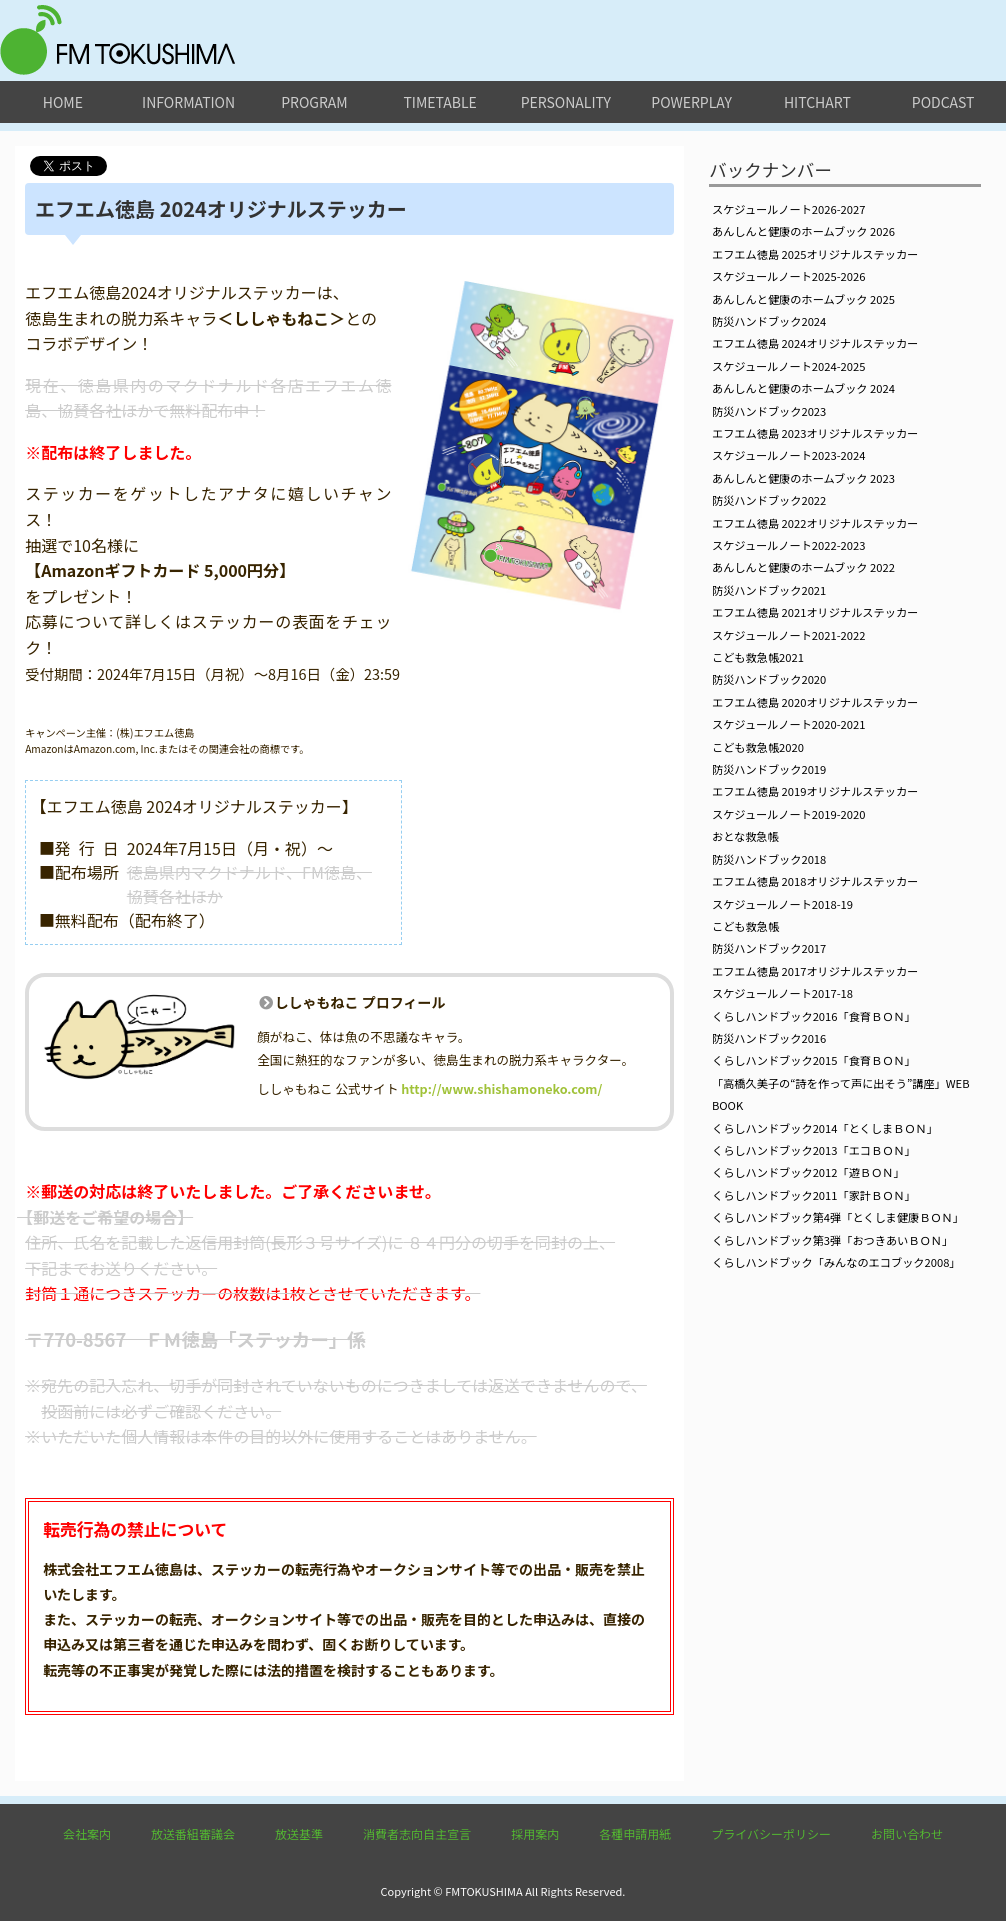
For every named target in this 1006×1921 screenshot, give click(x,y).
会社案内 (87, 1833)
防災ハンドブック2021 (769, 590)
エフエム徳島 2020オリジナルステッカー (815, 702)
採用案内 (535, 1833)
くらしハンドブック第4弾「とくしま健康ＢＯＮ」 (838, 1217)
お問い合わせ (907, 1833)
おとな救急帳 (745, 836)
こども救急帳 (745, 926)
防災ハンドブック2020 (769, 679)
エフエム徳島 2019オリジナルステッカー (815, 791)
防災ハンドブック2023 (769, 411)
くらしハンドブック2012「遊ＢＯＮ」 (808, 1172)
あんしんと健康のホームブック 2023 (803, 478)
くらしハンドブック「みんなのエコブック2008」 (836, 1262)
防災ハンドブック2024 (769, 321)
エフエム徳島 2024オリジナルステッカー (815, 343)
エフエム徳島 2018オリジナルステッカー (815, 881)
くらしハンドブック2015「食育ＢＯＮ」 (814, 1060)
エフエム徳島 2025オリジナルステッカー (815, 254)
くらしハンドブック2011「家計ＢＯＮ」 (814, 1195)
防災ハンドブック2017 (769, 948)
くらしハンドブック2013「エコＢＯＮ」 (814, 1150)
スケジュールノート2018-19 (782, 904)
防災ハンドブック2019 (769, 769)
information (188, 102)
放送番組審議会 (193, 1833)
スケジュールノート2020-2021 (788, 724)
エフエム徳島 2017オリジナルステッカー (815, 971)
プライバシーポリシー (771, 1833)
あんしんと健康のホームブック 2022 (803, 567)
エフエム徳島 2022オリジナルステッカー (815, 523)
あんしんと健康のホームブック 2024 (803, 388)
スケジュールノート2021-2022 (788, 635)
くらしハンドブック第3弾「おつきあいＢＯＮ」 (832, 1240)
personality (566, 102)
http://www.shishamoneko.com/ (501, 1088)
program (314, 102)
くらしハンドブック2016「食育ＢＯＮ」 (814, 1016)
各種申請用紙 (635, 1833)
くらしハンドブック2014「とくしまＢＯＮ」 (825, 1128)
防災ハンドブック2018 (769, 859)
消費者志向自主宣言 (417, 1833)
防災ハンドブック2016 (769, 1038)
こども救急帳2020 (758, 747)
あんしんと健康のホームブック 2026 (803, 231)
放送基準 (299, 1833)
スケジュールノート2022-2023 (788, 545)
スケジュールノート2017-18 (782, 993)
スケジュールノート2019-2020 (788, 814)
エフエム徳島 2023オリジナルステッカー (815, 433)
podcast (943, 102)
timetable (439, 102)
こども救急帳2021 (758, 657)
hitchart (817, 102)
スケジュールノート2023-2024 (788, 455)
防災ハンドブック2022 (769, 500)
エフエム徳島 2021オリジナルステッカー (815, 612)
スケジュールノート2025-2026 (788, 276)
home (63, 102)
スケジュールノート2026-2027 (788, 209)
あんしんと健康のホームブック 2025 (803, 299)
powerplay (691, 102)
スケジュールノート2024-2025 (788, 366)
